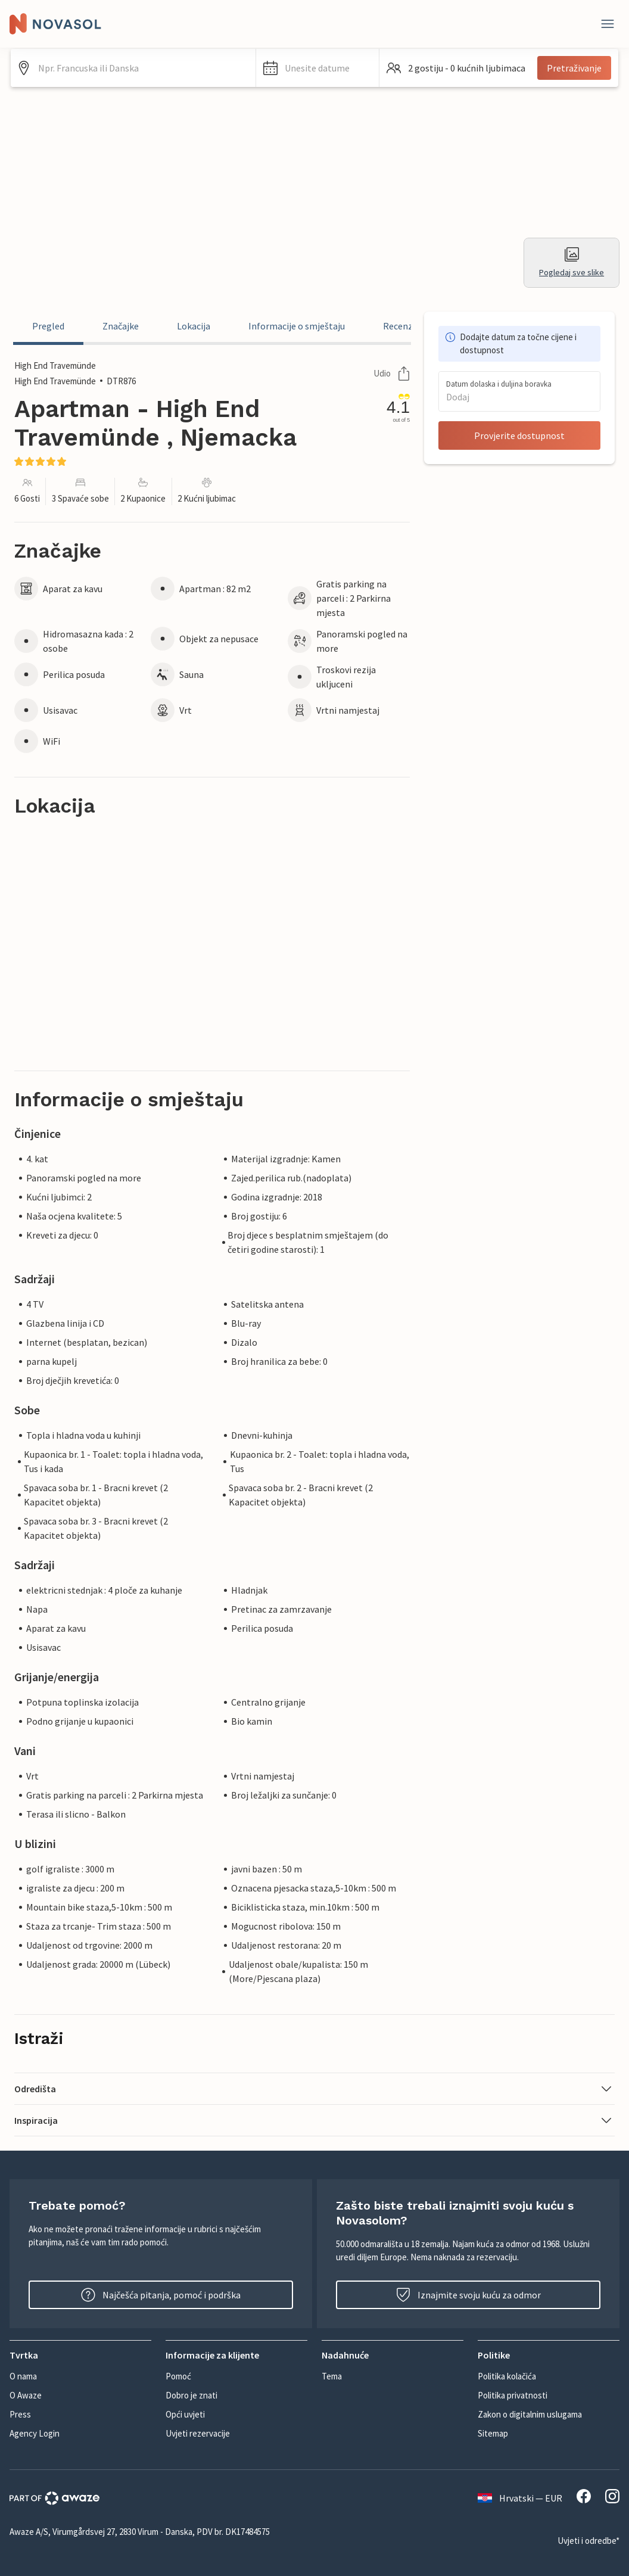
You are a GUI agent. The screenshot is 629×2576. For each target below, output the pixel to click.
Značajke (120, 326)
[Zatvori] (607, 24)
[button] (317, 68)
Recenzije (402, 326)
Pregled (48, 326)
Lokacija (193, 326)
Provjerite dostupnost (519, 435)
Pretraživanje (574, 68)
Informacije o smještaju (296, 326)
